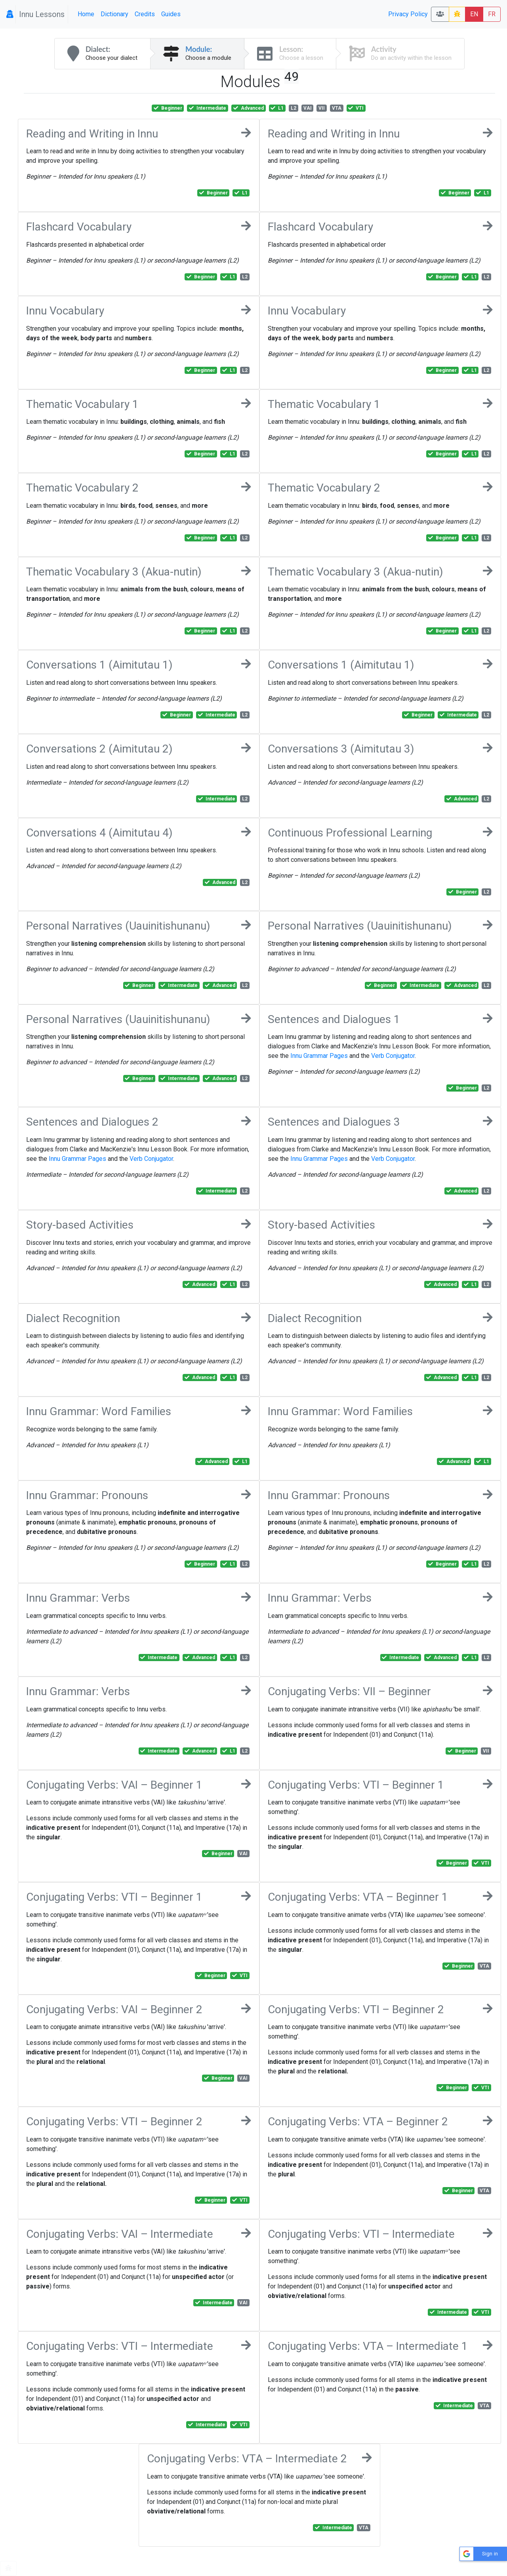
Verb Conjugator (393, 1055)
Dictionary (114, 14)
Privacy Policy (408, 14)
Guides (171, 14)
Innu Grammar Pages (319, 1055)
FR (492, 14)
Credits (145, 14)
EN (474, 14)
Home (86, 14)
